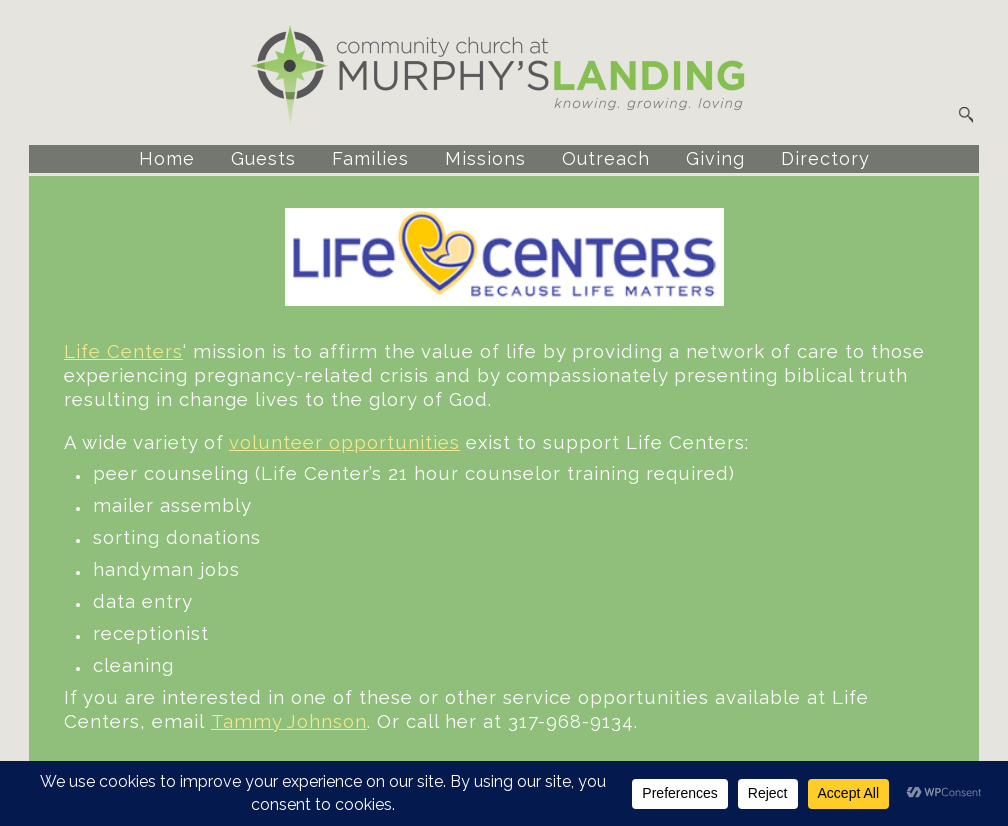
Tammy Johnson (289, 721)
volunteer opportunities (344, 442)
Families (370, 158)
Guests (263, 158)
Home (167, 158)
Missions (485, 158)
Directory (825, 158)
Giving (715, 158)
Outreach (606, 158)
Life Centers (123, 351)
